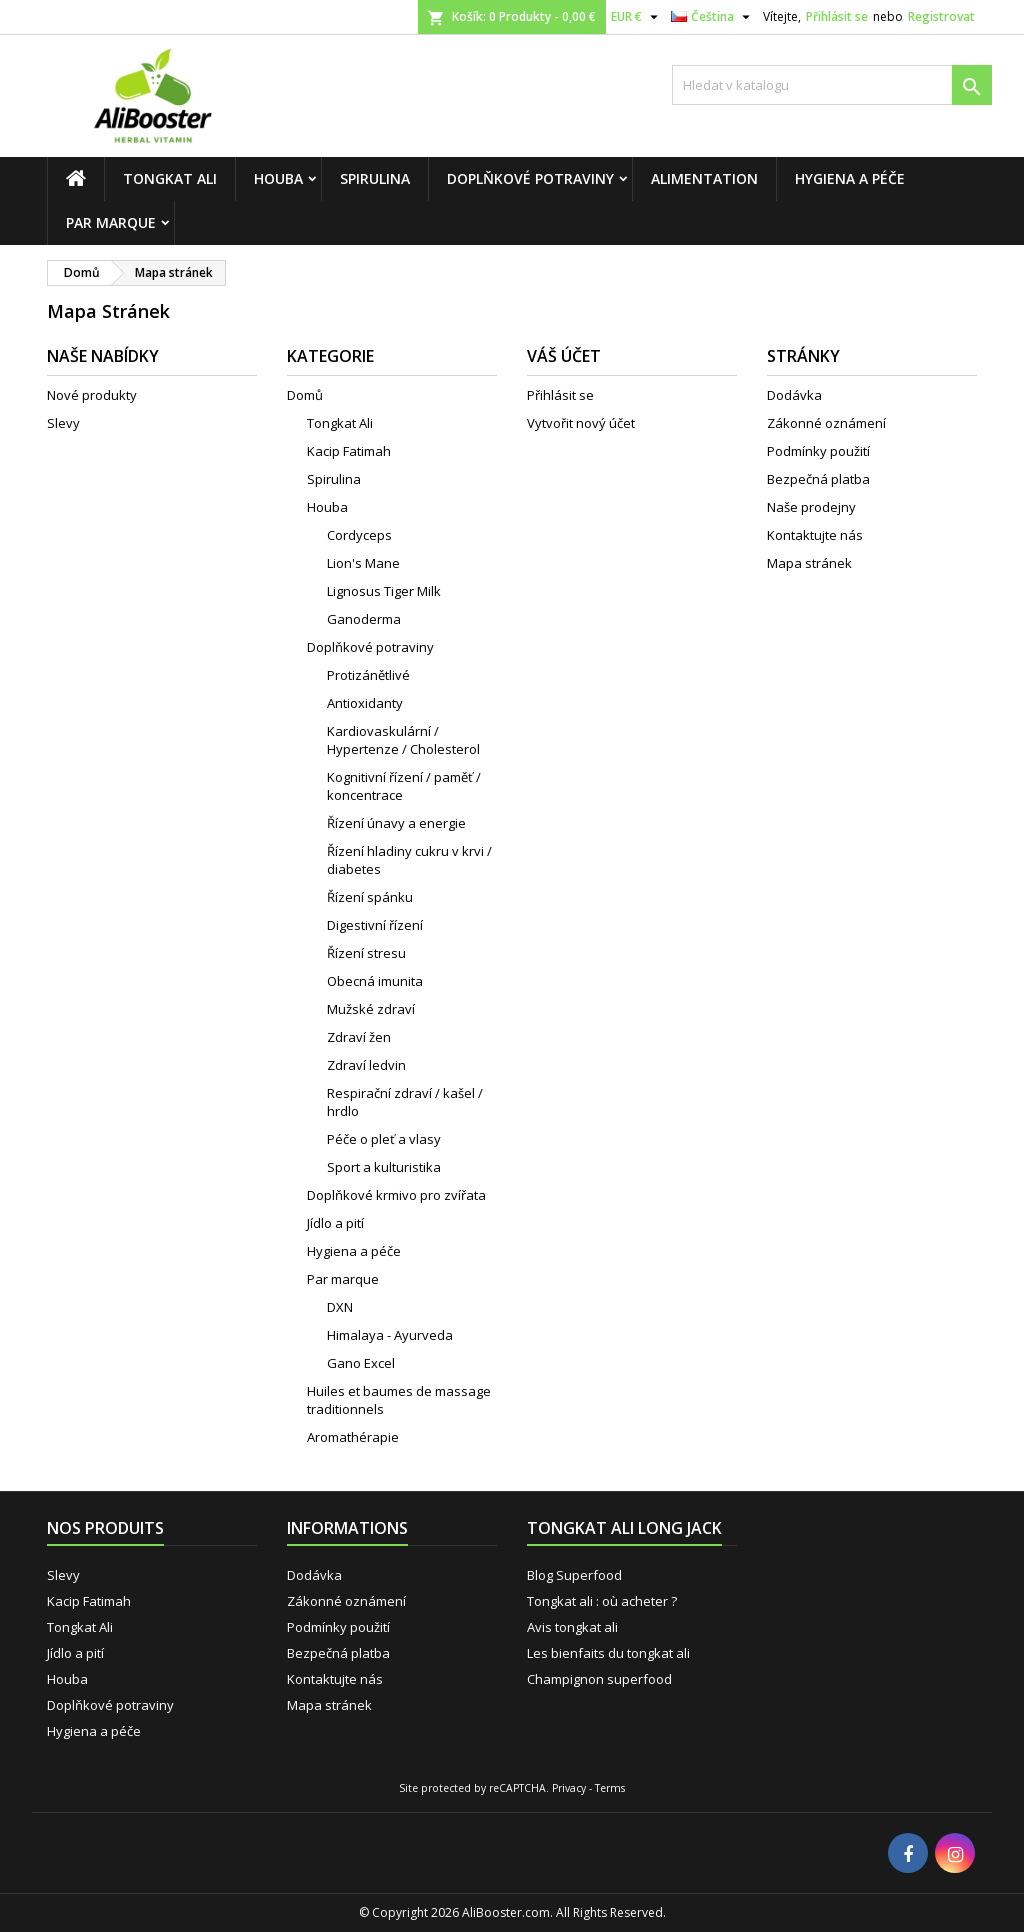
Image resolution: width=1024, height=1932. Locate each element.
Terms (610, 1788)
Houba (278, 178)
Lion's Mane (363, 563)
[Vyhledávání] (832, 85)
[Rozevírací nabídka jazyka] (713, 17)
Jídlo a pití (335, 1223)
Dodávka (794, 395)
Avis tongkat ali (572, 1627)
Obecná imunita (375, 981)
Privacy (569, 1788)
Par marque (111, 222)
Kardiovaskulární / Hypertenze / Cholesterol (403, 740)
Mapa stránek (809, 563)
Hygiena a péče (850, 178)
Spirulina (375, 178)
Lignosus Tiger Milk (384, 591)
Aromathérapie (353, 1437)
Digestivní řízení (375, 925)
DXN (340, 1307)
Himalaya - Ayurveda (390, 1335)
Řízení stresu (366, 953)
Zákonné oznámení (826, 423)
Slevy (63, 423)
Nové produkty (92, 395)
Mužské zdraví (371, 1009)
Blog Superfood (574, 1575)
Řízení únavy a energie (396, 823)
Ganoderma (364, 619)
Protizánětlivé (368, 675)
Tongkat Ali (170, 178)
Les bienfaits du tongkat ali (608, 1653)
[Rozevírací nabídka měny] (637, 17)
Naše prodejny (811, 507)
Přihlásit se (837, 16)
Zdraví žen (359, 1037)
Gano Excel (361, 1363)
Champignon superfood (599, 1679)
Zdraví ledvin (366, 1065)
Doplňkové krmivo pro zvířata (396, 1195)
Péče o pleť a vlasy (384, 1139)
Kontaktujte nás (815, 535)
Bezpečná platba (818, 479)
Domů (305, 395)
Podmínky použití (818, 451)
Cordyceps (359, 535)
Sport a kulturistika (384, 1167)
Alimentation (704, 178)
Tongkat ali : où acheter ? (602, 1601)
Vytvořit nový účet (581, 423)
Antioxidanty (365, 703)
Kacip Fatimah (349, 451)
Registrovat (941, 16)
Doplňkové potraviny (530, 178)
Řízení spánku (370, 897)
